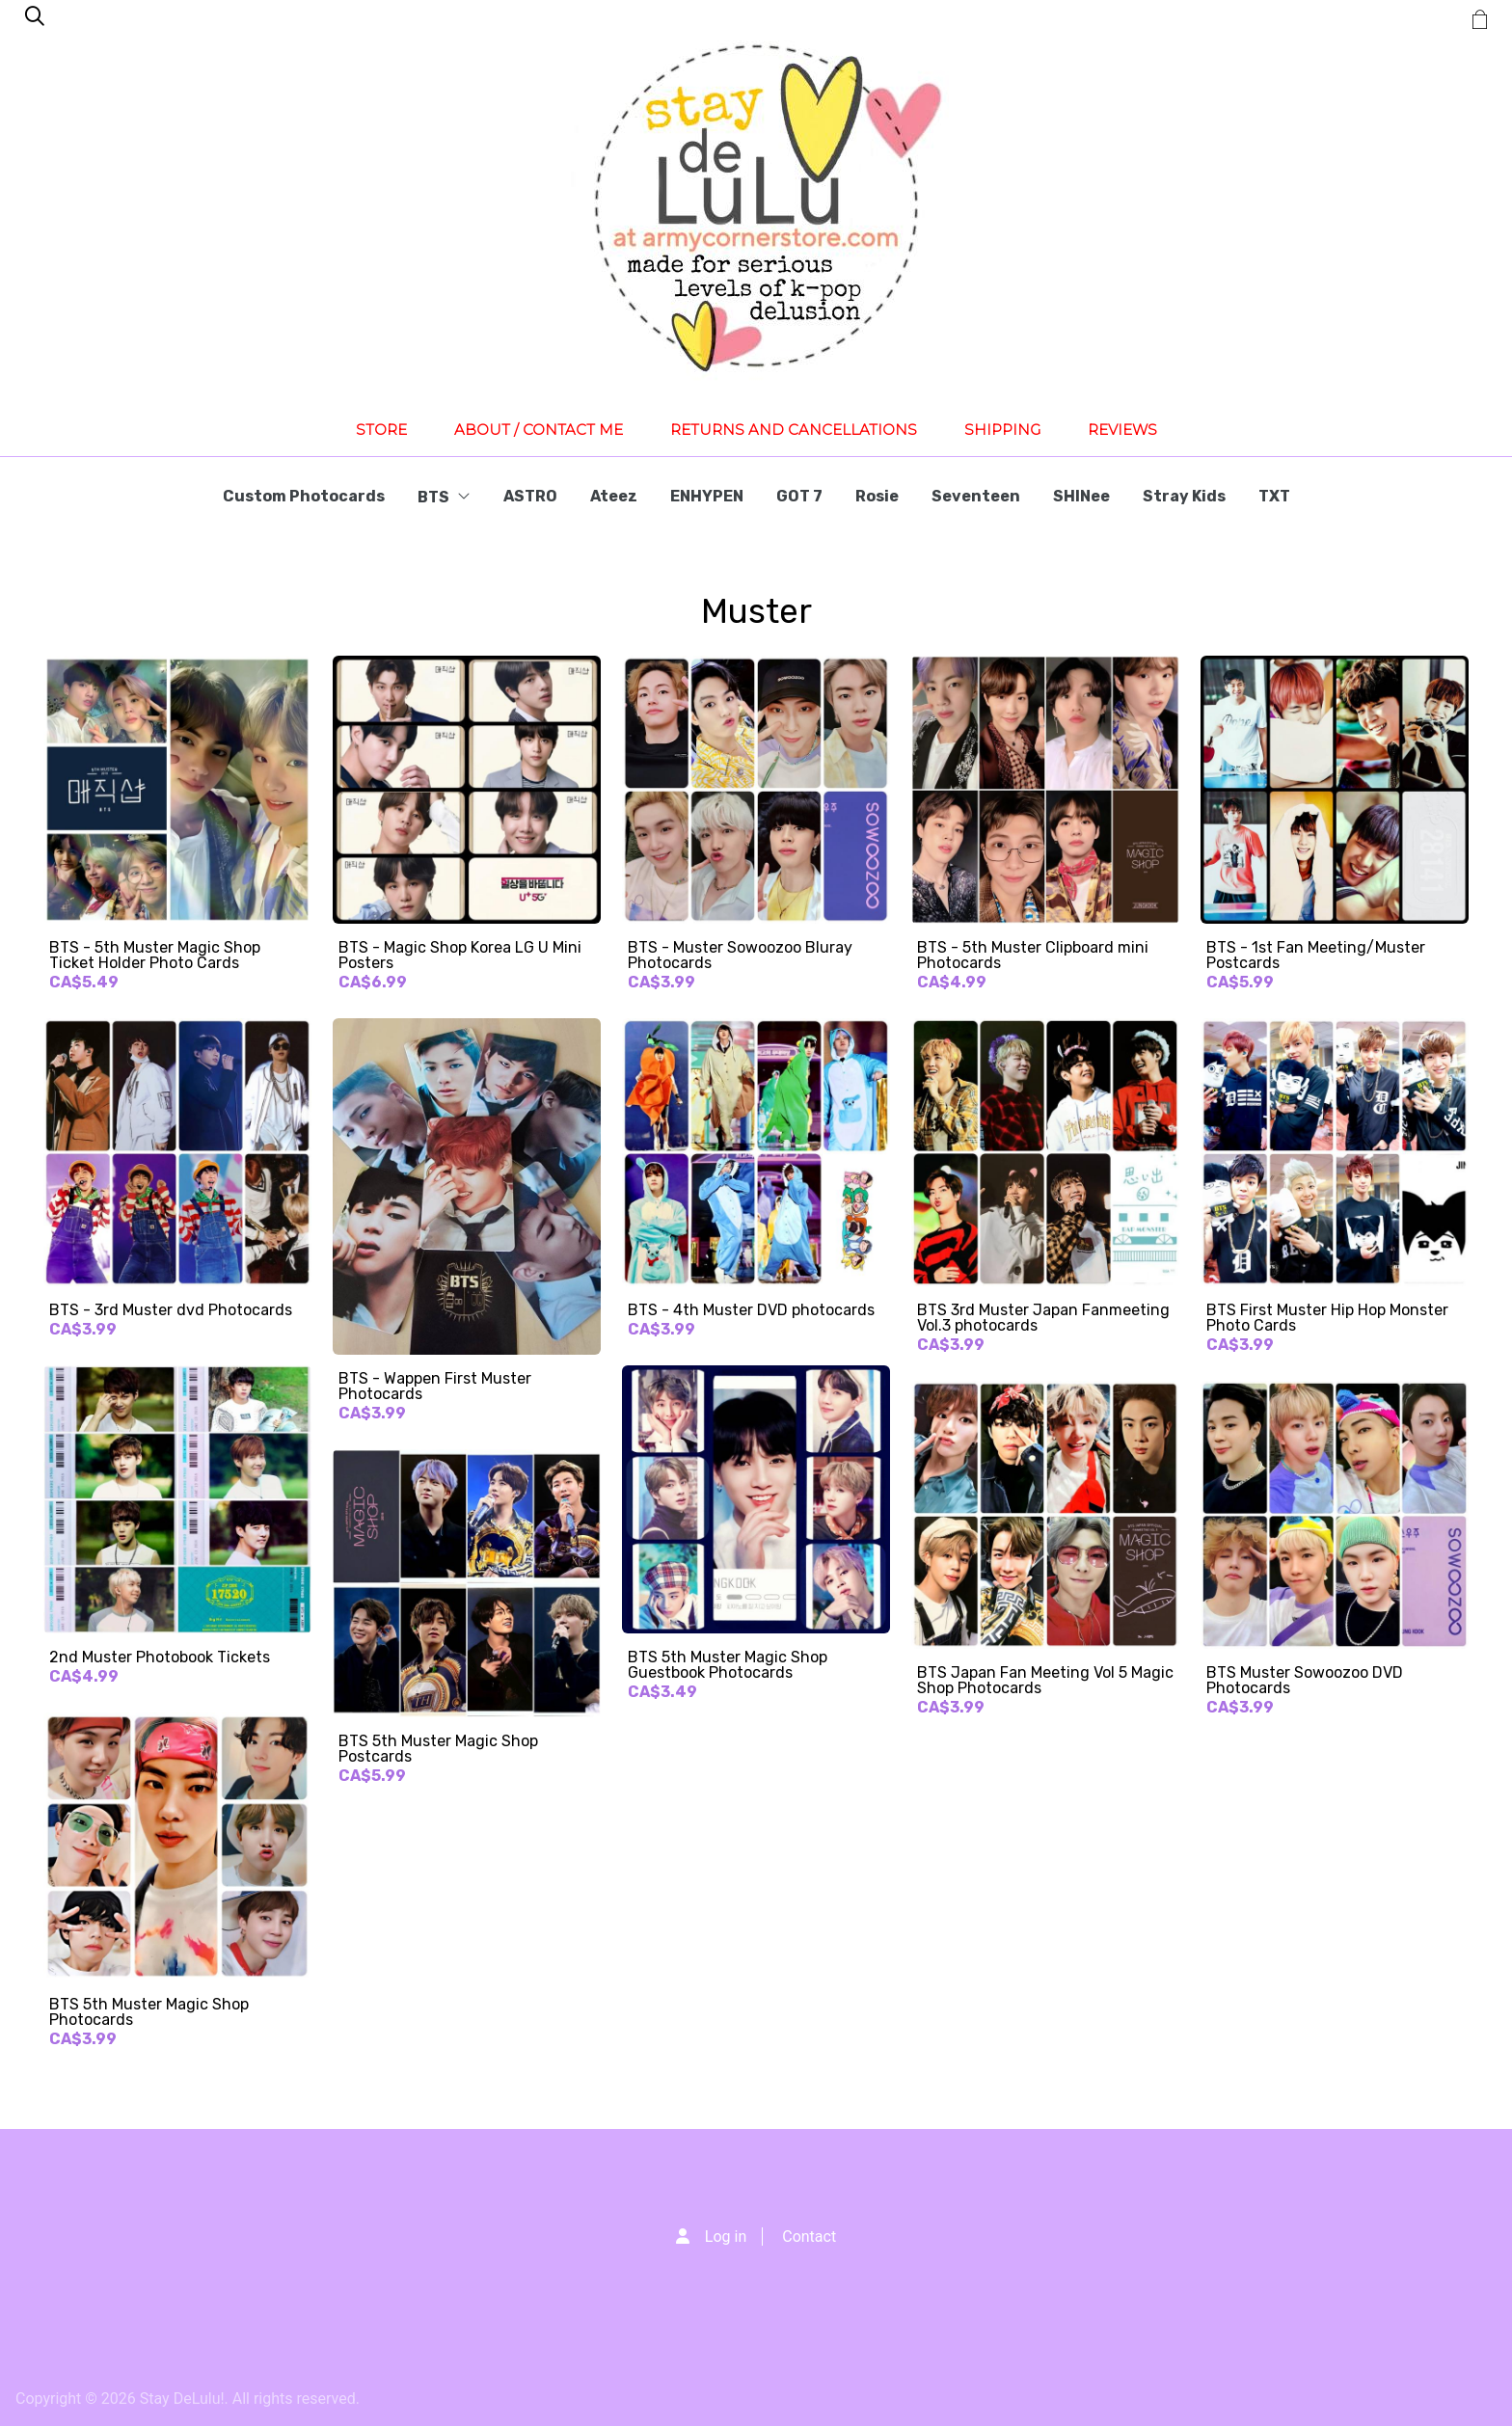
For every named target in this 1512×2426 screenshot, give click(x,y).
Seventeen (976, 496)
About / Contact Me (538, 429)
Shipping (1002, 429)
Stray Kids (1184, 496)
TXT (1274, 496)
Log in (725, 2236)
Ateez (613, 496)
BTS (444, 497)
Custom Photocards (304, 496)
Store (381, 429)
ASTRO (530, 496)
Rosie (877, 496)
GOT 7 (799, 496)
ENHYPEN (706, 496)
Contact (809, 2236)
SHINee (1081, 496)
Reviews (1122, 429)
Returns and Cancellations (793, 429)
